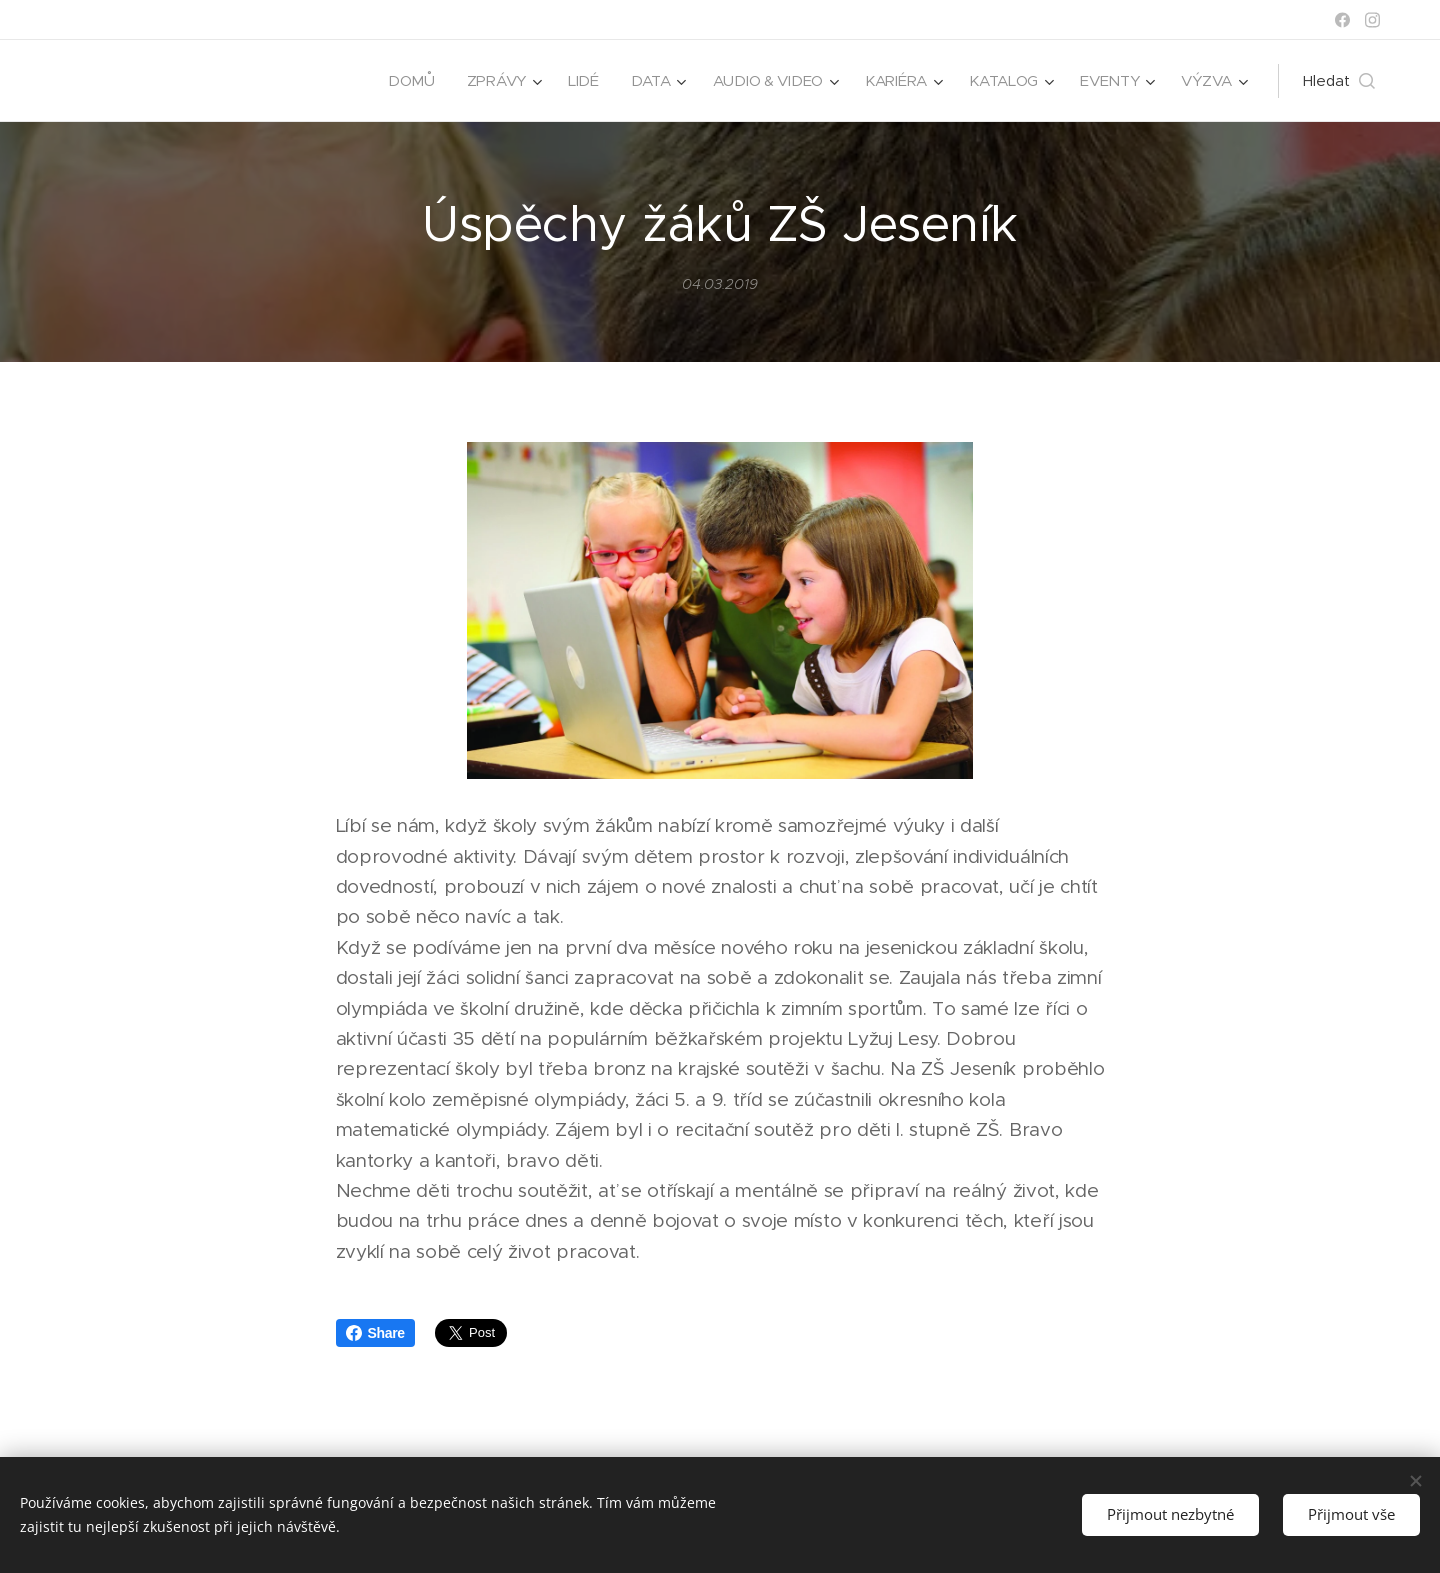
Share (375, 1333)
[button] (1339, 81)
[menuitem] (401, 81)
